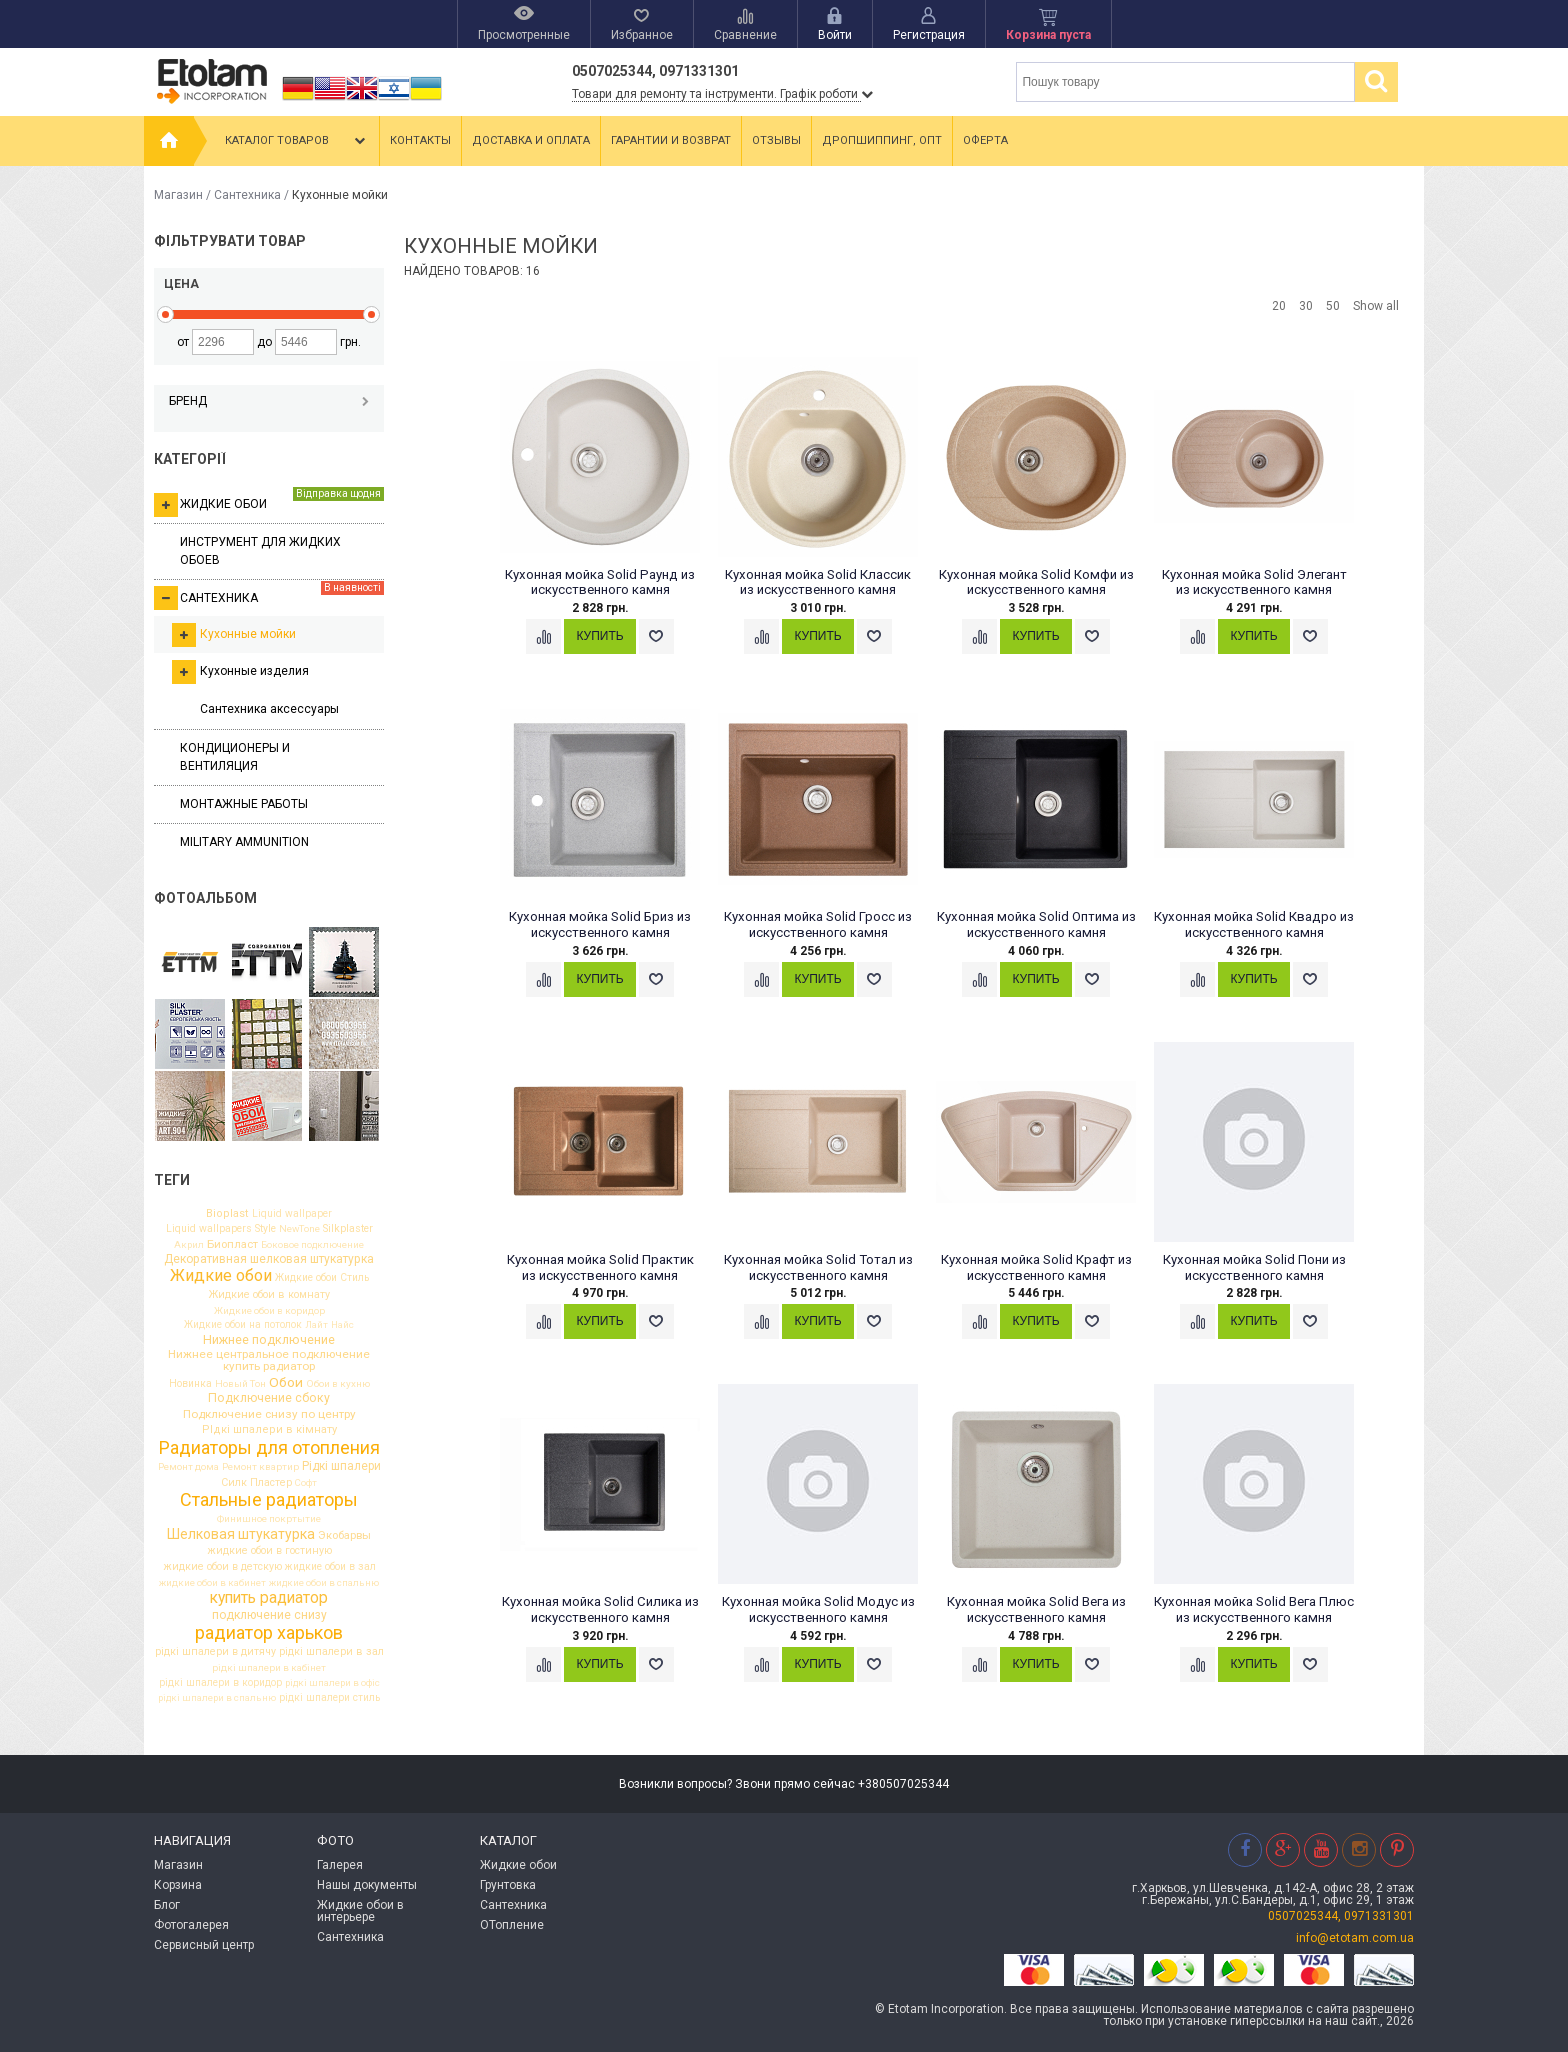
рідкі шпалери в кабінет (269, 1668)
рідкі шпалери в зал (331, 1652)
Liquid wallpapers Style (221, 1229)
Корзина (178, 1885)
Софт (306, 1483)
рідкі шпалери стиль (329, 1698)
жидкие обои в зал (330, 1567)
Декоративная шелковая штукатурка (269, 1259)
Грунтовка (508, 1885)
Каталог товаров (297, 141)
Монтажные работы (244, 804)
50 (1333, 306)
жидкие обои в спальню (324, 1583)
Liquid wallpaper (292, 1214)
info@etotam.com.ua (1355, 1938)
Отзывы (776, 140)
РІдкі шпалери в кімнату (269, 1429)
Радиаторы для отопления (269, 1448)
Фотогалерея (191, 1925)
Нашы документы (367, 1885)
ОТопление (512, 1925)
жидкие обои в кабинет (212, 1583)
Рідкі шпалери (341, 1467)
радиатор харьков (269, 1633)
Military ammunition (244, 842)
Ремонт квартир (260, 1467)
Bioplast (227, 1213)
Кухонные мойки (234, 635)
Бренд (269, 401)
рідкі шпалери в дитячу (215, 1652)
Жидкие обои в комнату (269, 1295)
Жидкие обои (269, 502)
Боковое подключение (312, 1245)
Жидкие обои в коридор (269, 1311)
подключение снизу (269, 1615)
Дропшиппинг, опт (882, 140)
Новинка (190, 1384)
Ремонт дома (188, 1467)
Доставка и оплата (531, 140)
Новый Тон (240, 1384)
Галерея (340, 1865)
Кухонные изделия (240, 672)
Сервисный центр (204, 1945)
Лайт (316, 1325)
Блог (167, 1905)
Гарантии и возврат (671, 140)
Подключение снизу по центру (269, 1415)
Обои (286, 1383)
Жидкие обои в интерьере (360, 1911)
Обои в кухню (338, 1384)
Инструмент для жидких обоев (260, 550)
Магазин (178, 195)
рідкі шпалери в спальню (217, 1698)
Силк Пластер (256, 1483)
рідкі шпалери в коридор (220, 1683)
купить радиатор (269, 1599)
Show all (1376, 306)
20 (1279, 306)
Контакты (420, 140)
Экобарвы (344, 1535)
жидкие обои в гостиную (269, 1551)
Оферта (985, 140)
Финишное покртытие (269, 1519)
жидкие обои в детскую (222, 1567)
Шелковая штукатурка (241, 1534)
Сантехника (247, 195)
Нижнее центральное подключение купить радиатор (269, 1361)
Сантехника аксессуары (269, 709)
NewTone (299, 1229)
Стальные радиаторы (269, 1500)
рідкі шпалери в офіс (332, 1683)
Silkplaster (348, 1229)
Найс (342, 1325)
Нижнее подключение (269, 1340)
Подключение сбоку (269, 1398)
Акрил (189, 1245)
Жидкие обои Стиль (322, 1278)
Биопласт (232, 1244)
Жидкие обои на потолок (243, 1325)
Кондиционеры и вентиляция (235, 756)
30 (1306, 306)
